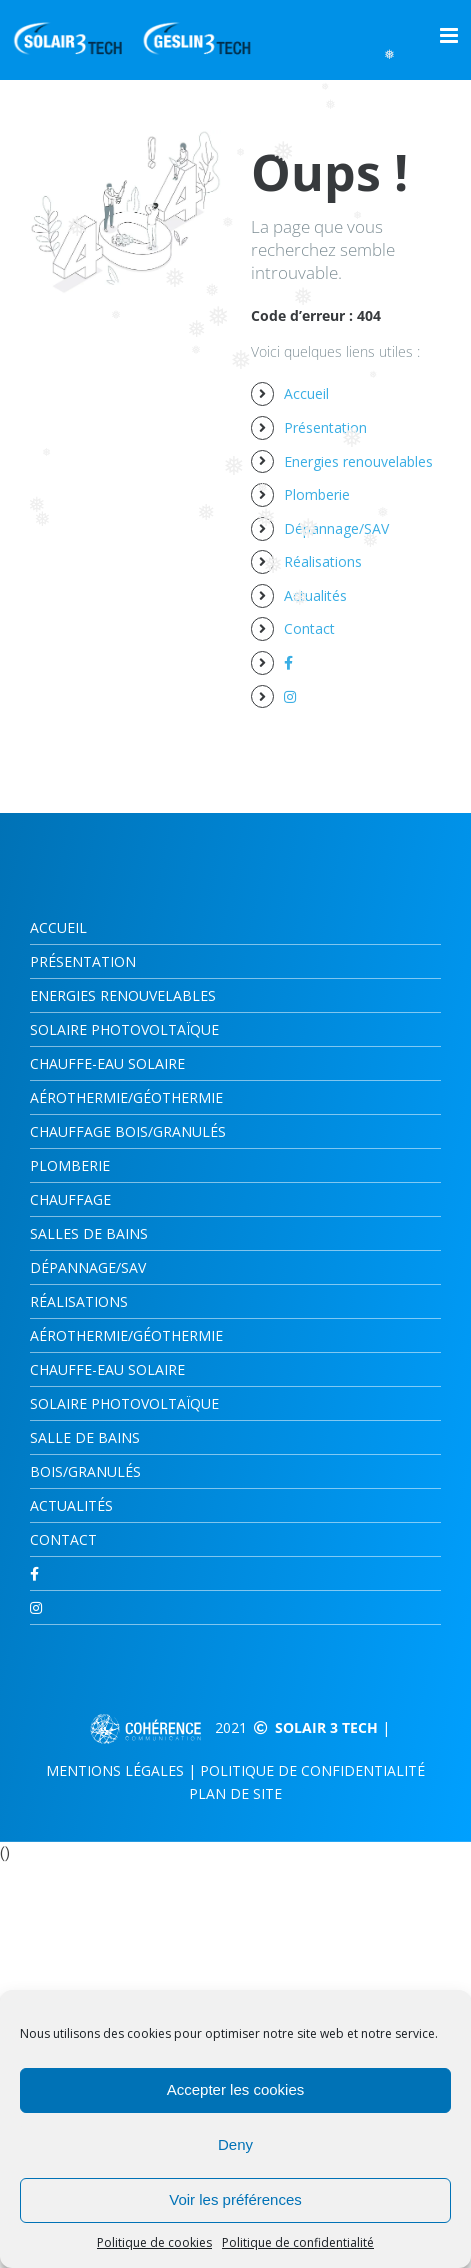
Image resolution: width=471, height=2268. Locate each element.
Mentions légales (115, 1770)
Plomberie (317, 494)
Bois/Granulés (85, 1471)
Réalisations (323, 561)
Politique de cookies (154, 2242)
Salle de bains (85, 1437)
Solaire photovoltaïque (124, 1029)
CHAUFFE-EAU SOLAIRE (107, 1063)
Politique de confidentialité (298, 2242)
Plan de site (235, 1793)
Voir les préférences (235, 2199)
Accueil (306, 393)
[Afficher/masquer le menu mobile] (450, 35)
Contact (309, 628)
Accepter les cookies (236, 2089)
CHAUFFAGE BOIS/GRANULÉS (128, 1131)
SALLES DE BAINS (89, 1233)
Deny (235, 2144)
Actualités (315, 595)
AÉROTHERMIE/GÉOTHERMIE (126, 1097)
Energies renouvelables (358, 461)
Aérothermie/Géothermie (126, 1335)
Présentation (325, 427)
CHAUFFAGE (70, 1199)
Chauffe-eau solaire (107, 1369)
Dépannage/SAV (336, 528)
